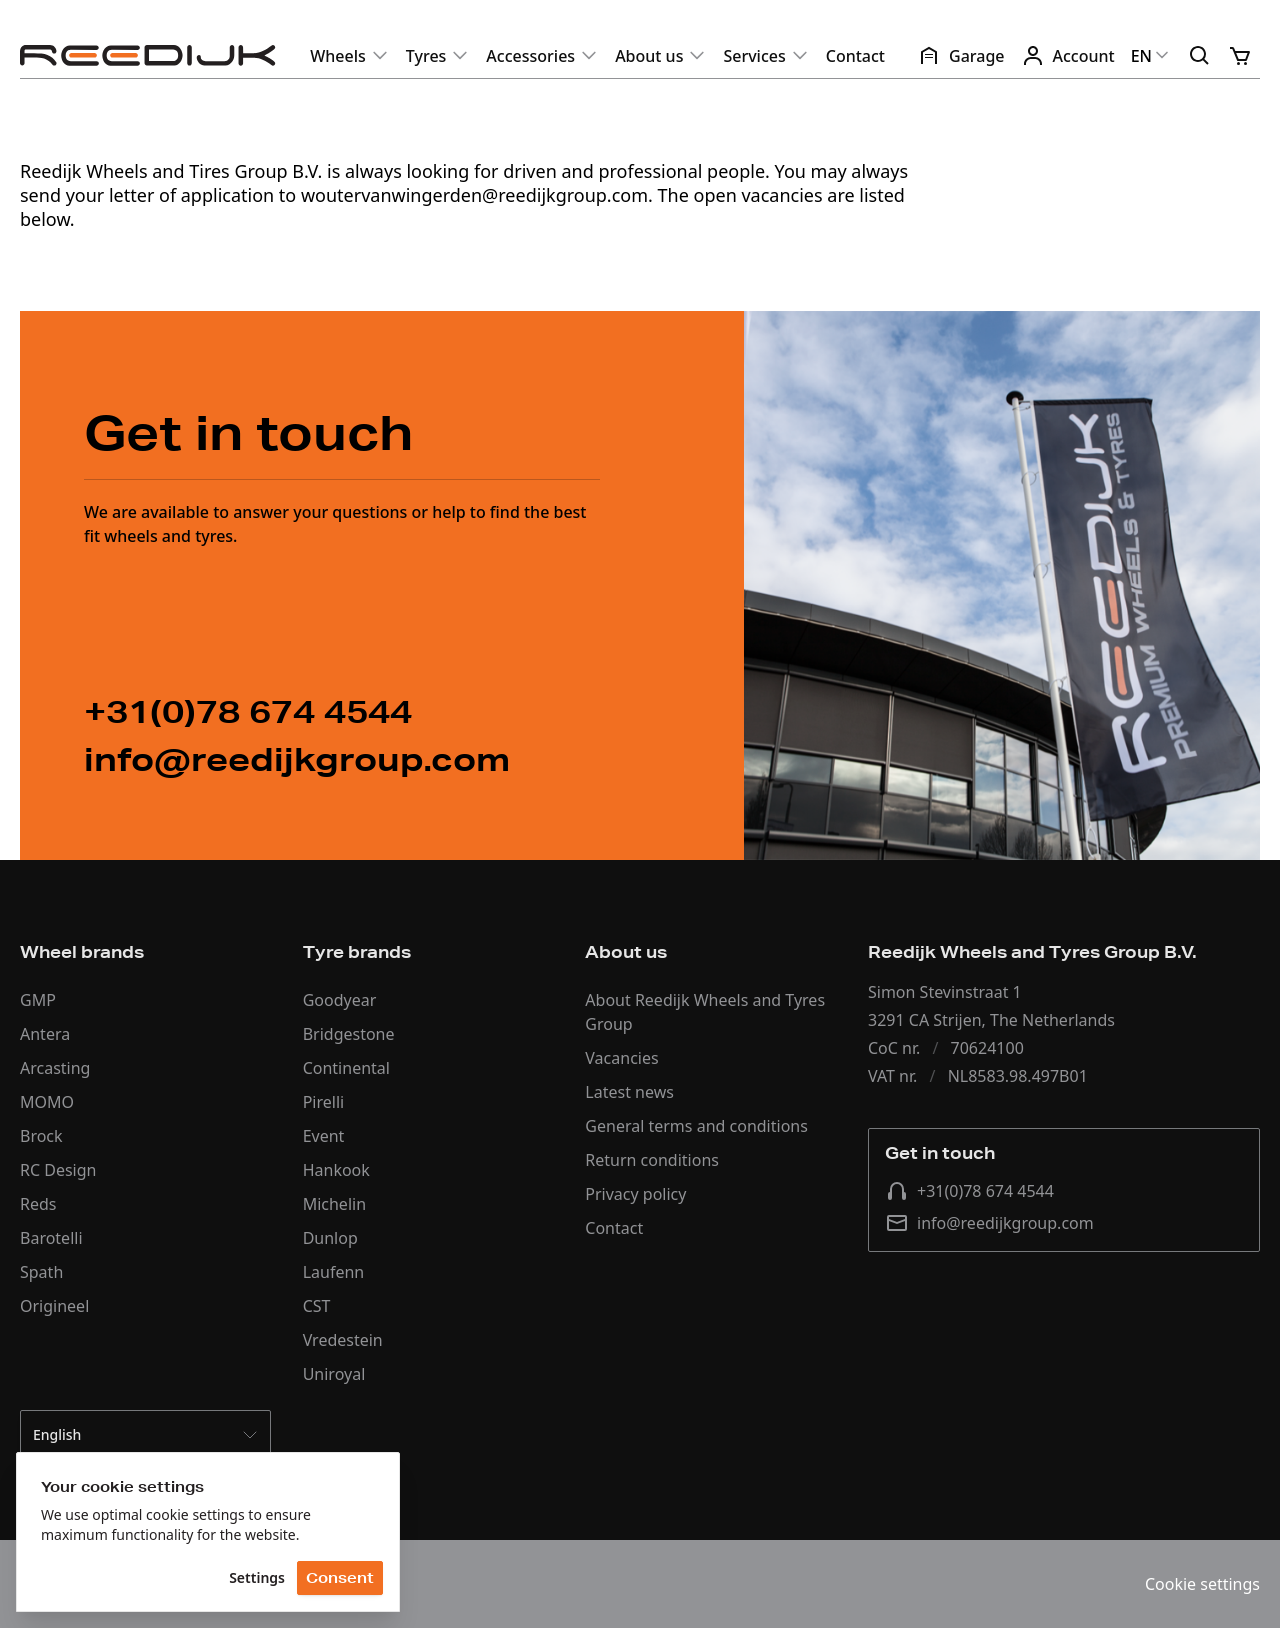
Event (324, 1136)
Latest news (629, 1092)
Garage (961, 56)
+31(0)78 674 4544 (969, 1191)
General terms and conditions (696, 1126)
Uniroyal (334, 1374)
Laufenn (334, 1272)
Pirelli (324, 1102)
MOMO (47, 1102)
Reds (38, 1204)
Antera (45, 1034)
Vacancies (621, 1058)
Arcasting (55, 1068)
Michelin (334, 1204)
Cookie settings (1202, 1584)
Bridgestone (349, 1034)
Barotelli (51, 1238)
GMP (38, 1000)
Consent (340, 1578)
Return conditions (652, 1160)
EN (1151, 56)
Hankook (336, 1170)
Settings (257, 1577)
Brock (41, 1136)
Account (1068, 56)
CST (317, 1306)
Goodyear (340, 1000)
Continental (346, 1068)
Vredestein (343, 1340)
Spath (41, 1272)
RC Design (58, 1170)
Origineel (54, 1306)
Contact (855, 56)
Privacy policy (635, 1194)
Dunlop (330, 1238)
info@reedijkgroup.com (989, 1223)
